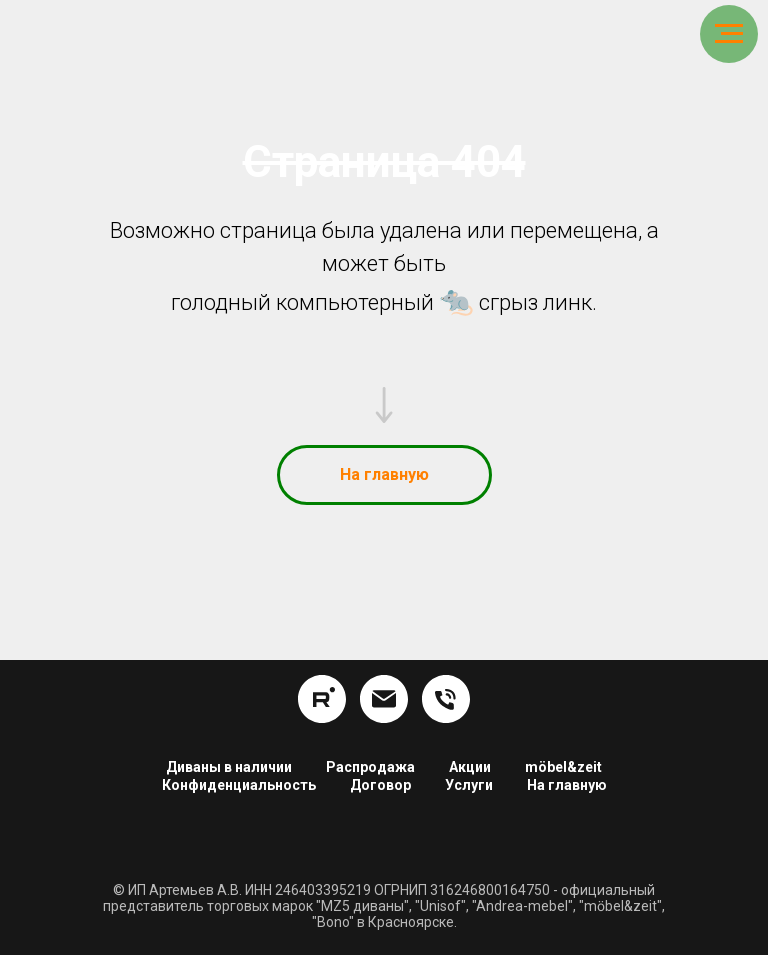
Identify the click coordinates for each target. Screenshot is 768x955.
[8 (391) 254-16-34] (446, 699)
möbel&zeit (563, 767)
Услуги (469, 785)
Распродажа (370, 767)
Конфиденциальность (239, 785)
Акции (470, 767)
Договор (380, 785)
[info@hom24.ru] (384, 699)
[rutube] (322, 699)
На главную (567, 785)
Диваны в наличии (229, 767)
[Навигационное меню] (729, 34)
